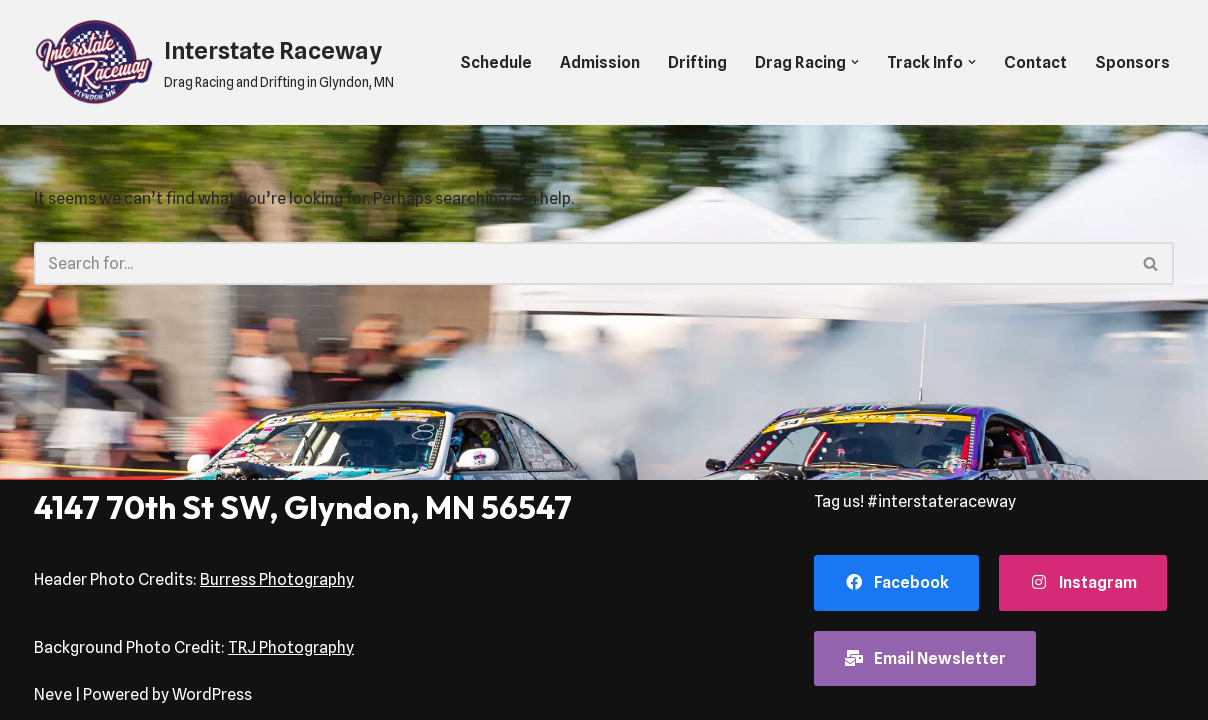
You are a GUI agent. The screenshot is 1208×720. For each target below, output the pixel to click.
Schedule (496, 62)
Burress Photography (277, 579)
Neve (53, 694)
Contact (1035, 62)
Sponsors (1132, 62)
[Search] (581, 263)
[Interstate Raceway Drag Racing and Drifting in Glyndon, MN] (214, 62)
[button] (855, 62)
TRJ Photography (291, 647)
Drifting (697, 62)
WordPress (212, 694)
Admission (600, 62)
